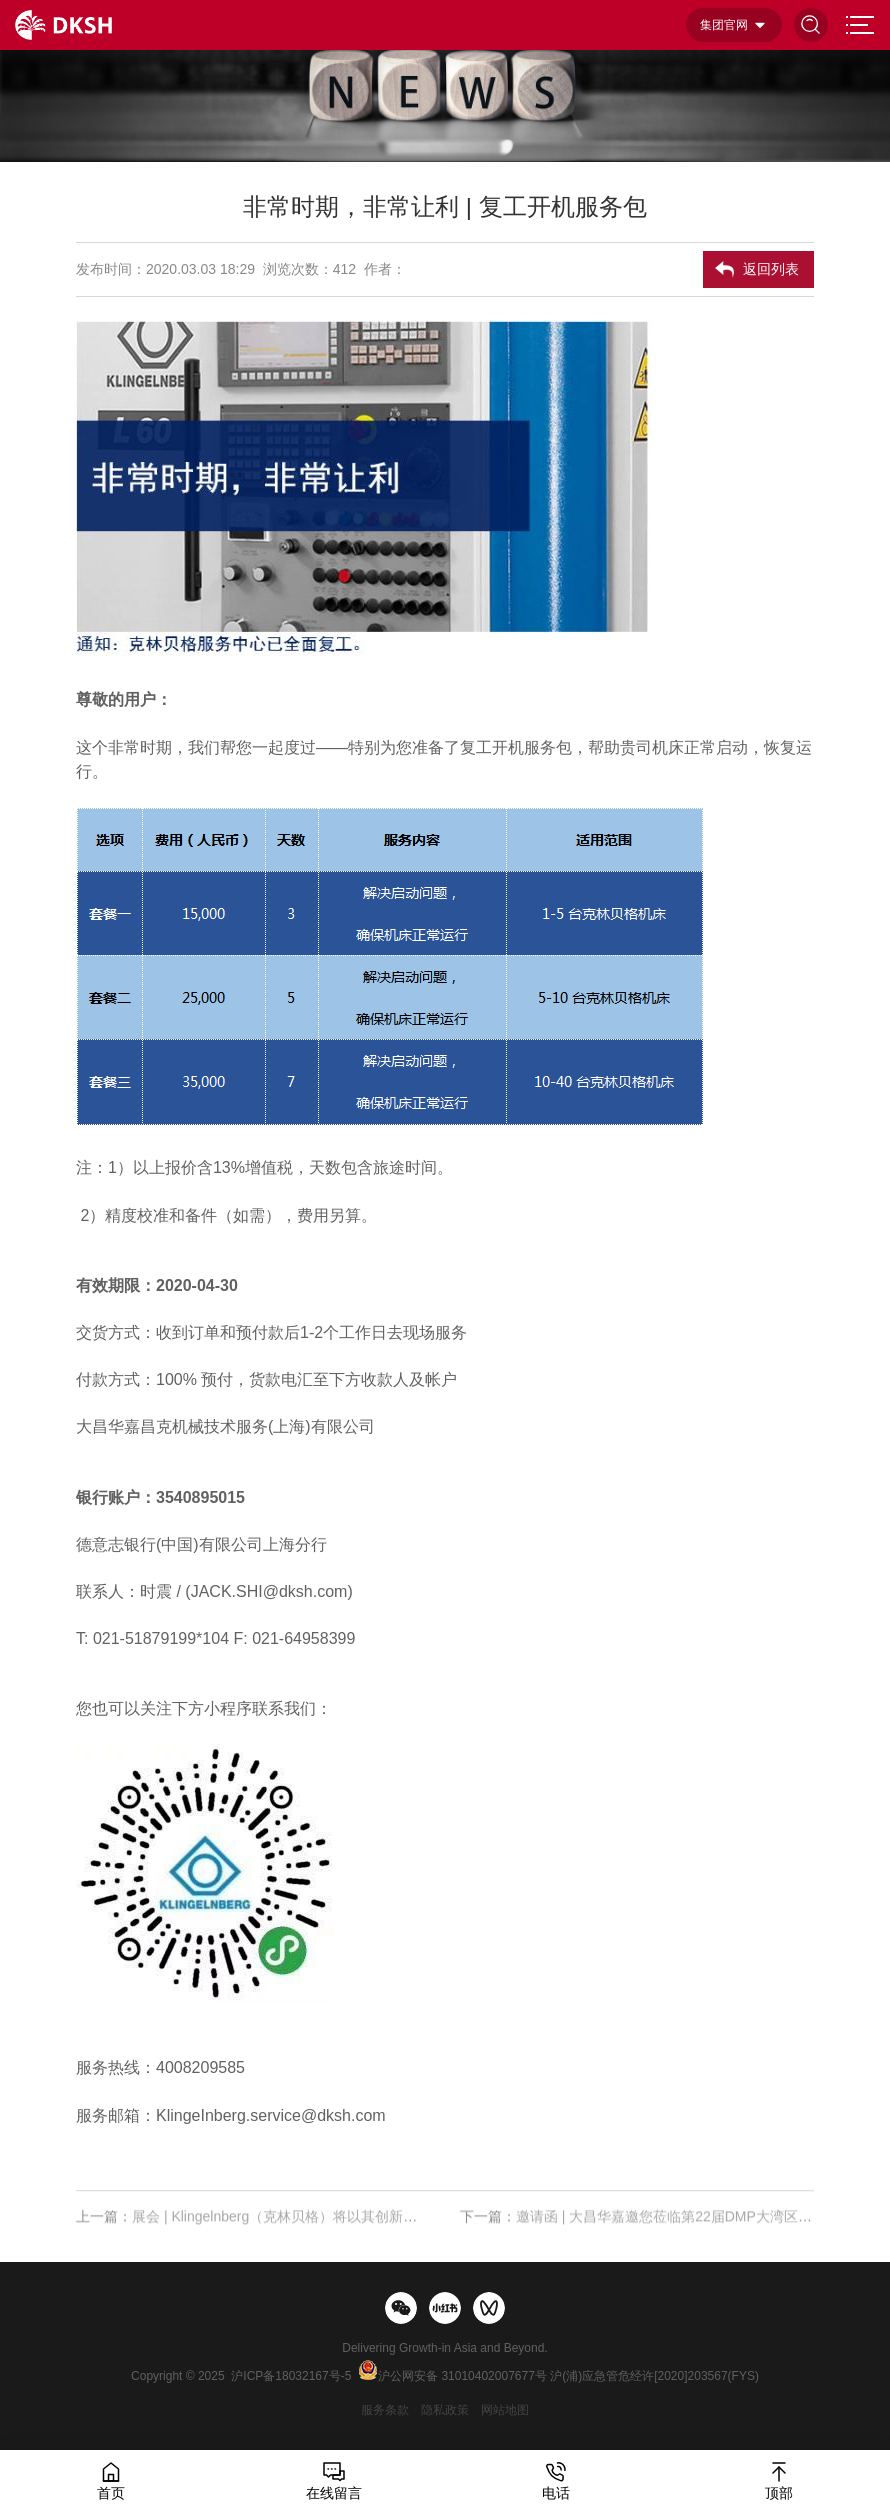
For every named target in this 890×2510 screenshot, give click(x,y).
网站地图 (505, 2410)
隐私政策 (445, 2410)
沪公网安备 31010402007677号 (462, 2376)
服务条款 (385, 2410)
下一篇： (637, 2229)
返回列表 (771, 269)
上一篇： (253, 2229)
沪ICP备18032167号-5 (291, 2376)
